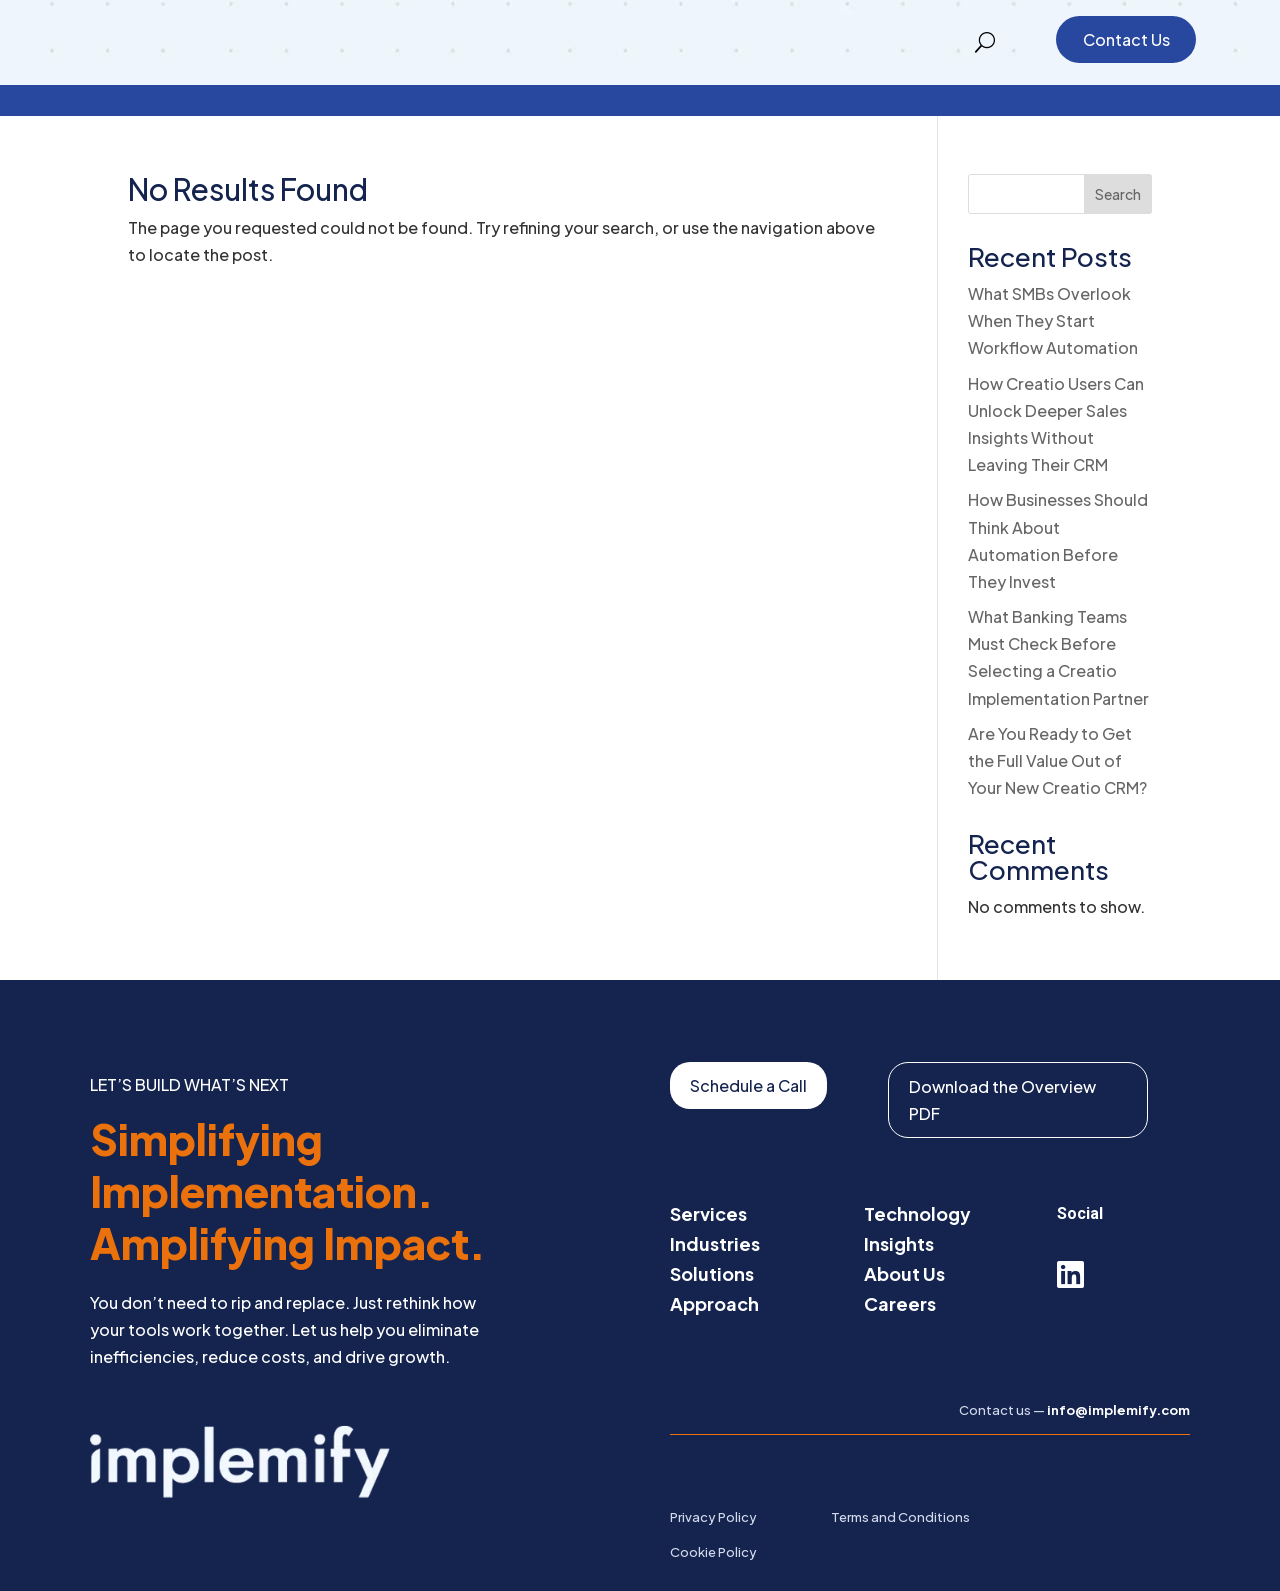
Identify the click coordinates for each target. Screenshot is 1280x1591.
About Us (904, 1241)
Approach (714, 1271)
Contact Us (1126, 39)
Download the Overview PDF (1002, 1069)
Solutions (712, 1241)
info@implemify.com (1118, 1379)
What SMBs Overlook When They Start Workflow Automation (1053, 289)
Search (1118, 163)
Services (708, 1181)
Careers (900, 1271)
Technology (917, 1181)
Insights (899, 1211)
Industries (715, 1211)
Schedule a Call (748, 1054)
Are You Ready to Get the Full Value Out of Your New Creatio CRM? (1057, 729)
